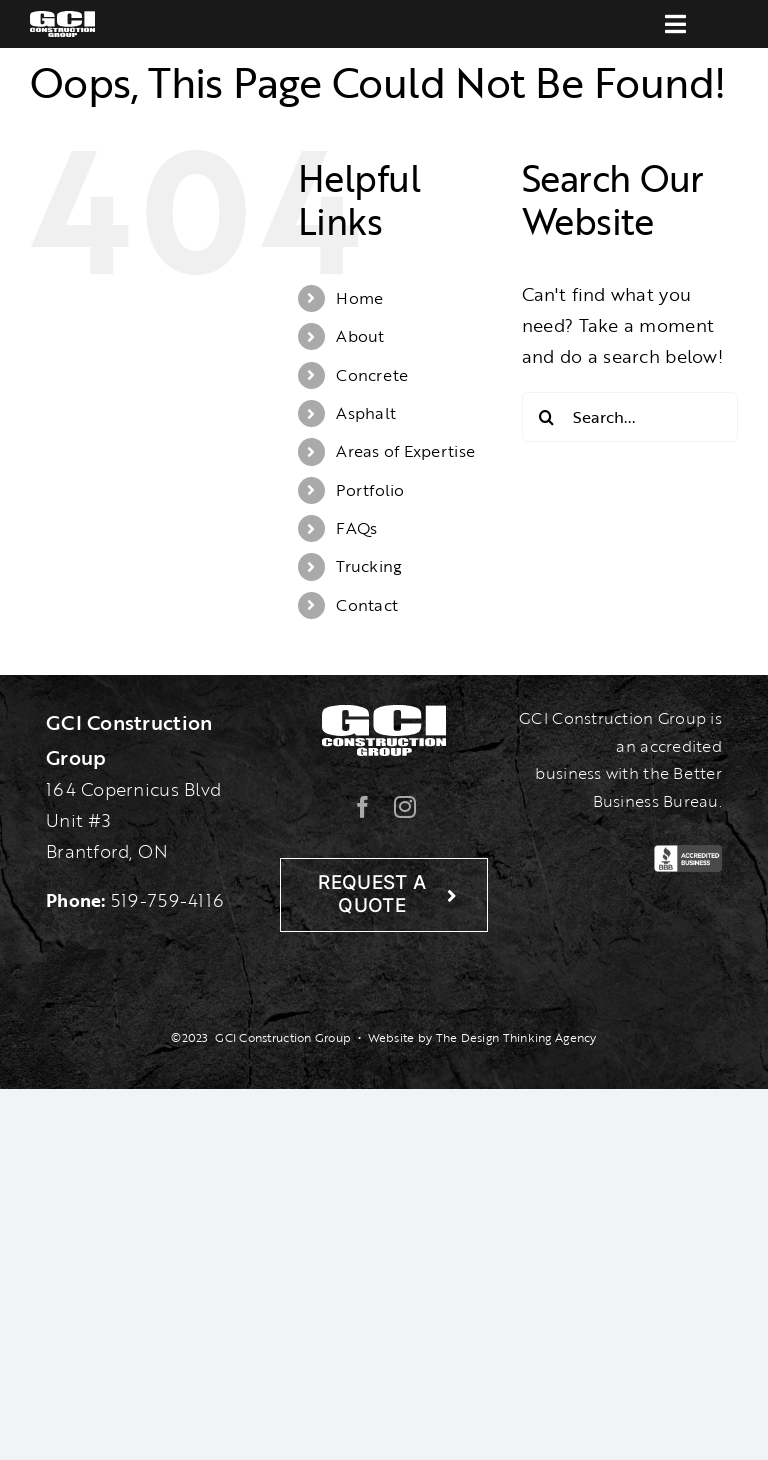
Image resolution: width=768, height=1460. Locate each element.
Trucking (369, 566)
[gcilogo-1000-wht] (62, 20)
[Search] (547, 417)
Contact (367, 605)
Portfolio (370, 490)
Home (359, 298)
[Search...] (630, 417)
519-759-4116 (167, 900)
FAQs (356, 528)
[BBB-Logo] (688, 854)
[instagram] (405, 807)
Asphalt (366, 413)
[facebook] (363, 807)
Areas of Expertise (405, 451)
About (360, 336)
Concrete (372, 375)
